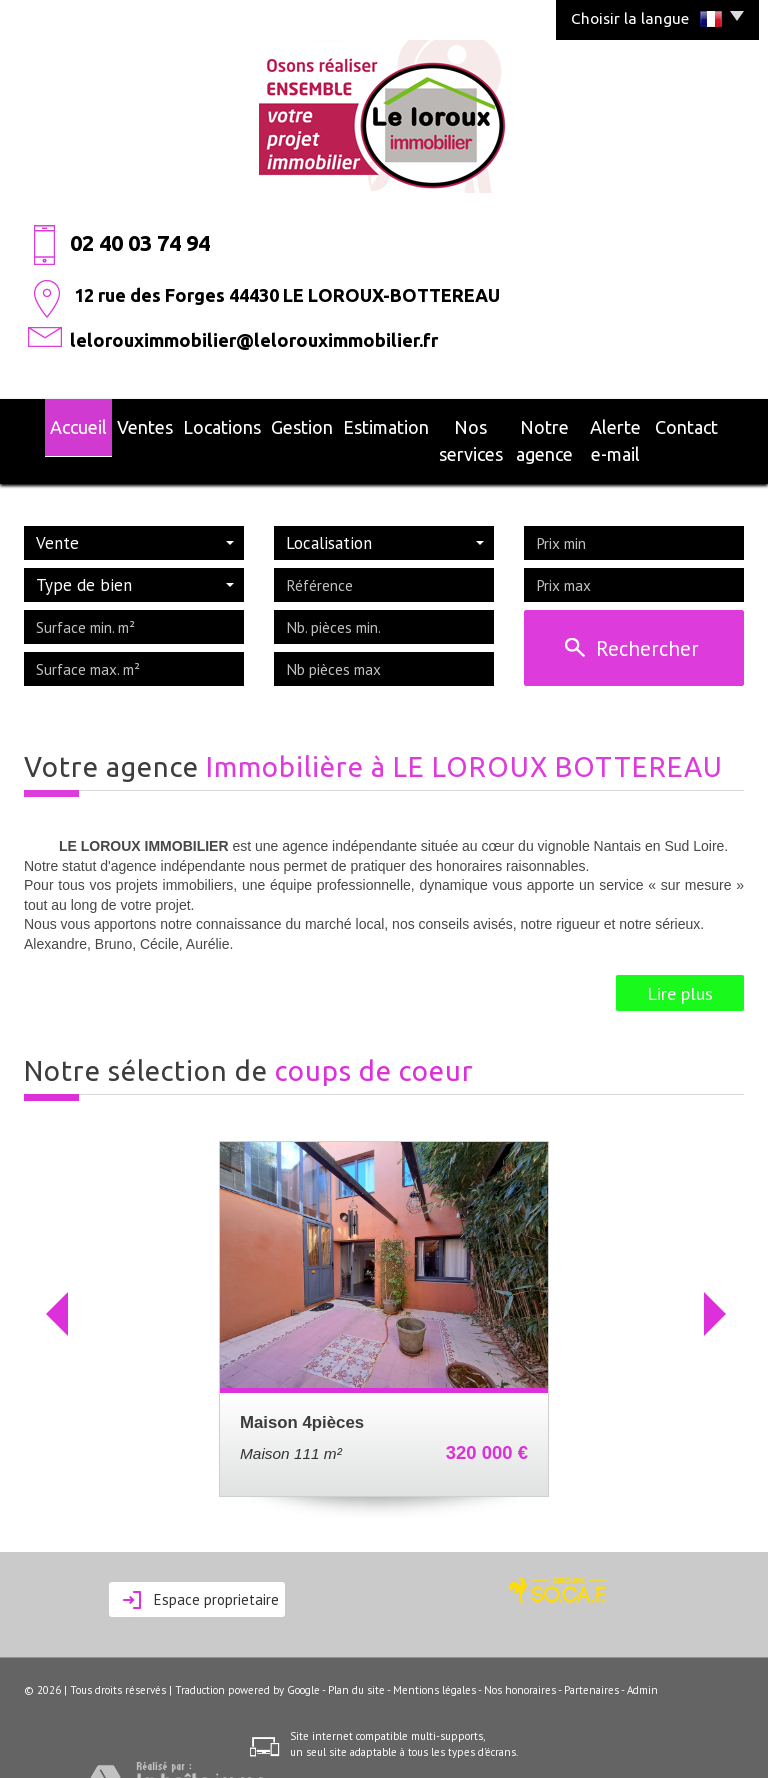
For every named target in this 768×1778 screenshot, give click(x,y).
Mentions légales (434, 1658)
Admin (642, 1658)
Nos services (427, 424)
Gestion (262, 424)
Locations (190, 424)
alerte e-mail (627, 424)
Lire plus (680, 960)
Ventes (119, 424)
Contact (710, 424)
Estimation (336, 424)
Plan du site (356, 1658)
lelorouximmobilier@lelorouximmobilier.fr (254, 340)
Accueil (56, 424)
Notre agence (527, 424)
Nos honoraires (520, 1658)
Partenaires (591, 1658)
